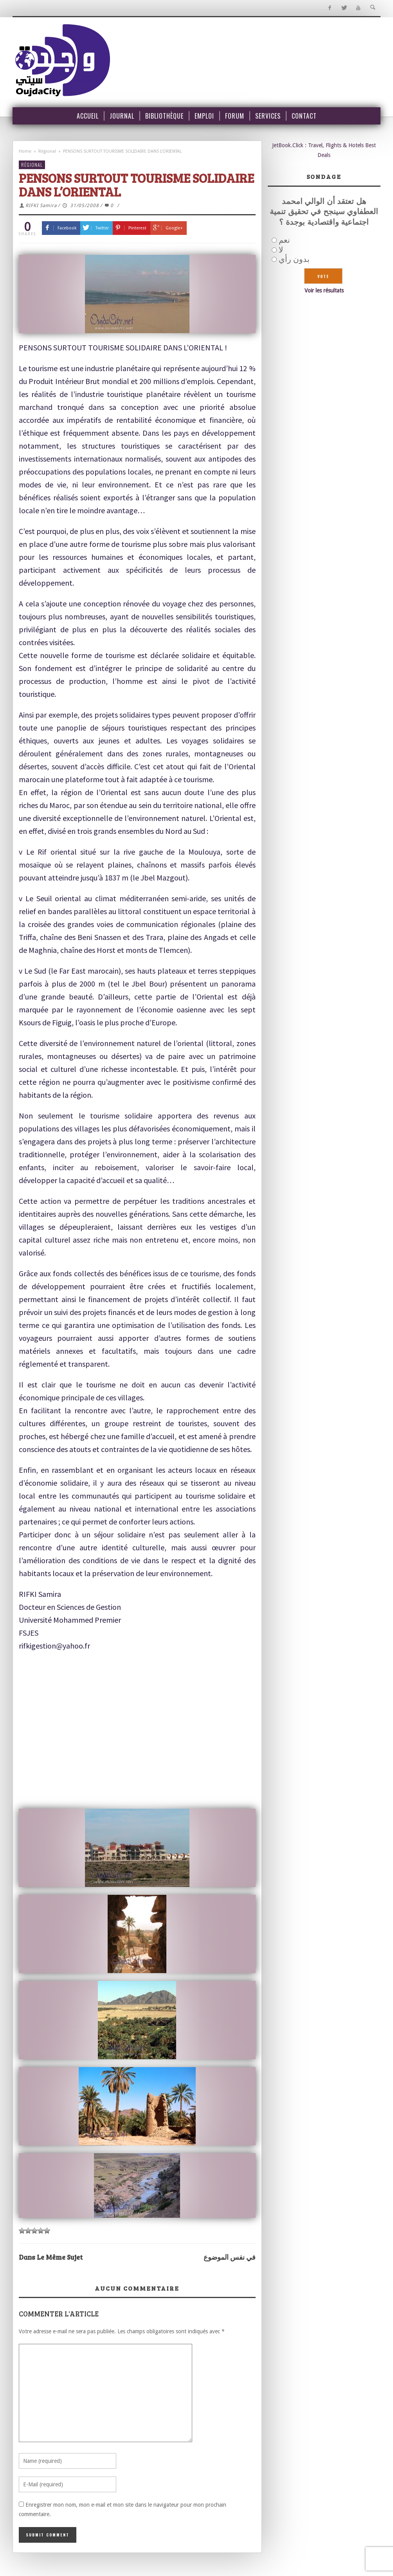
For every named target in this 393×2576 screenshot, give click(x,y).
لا (281, 249)
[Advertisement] (143, 1734)
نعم (284, 240)
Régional (47, 151)
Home (25, 151)
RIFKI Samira (41, 205)
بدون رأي (294, 259)
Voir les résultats (324, 290)
